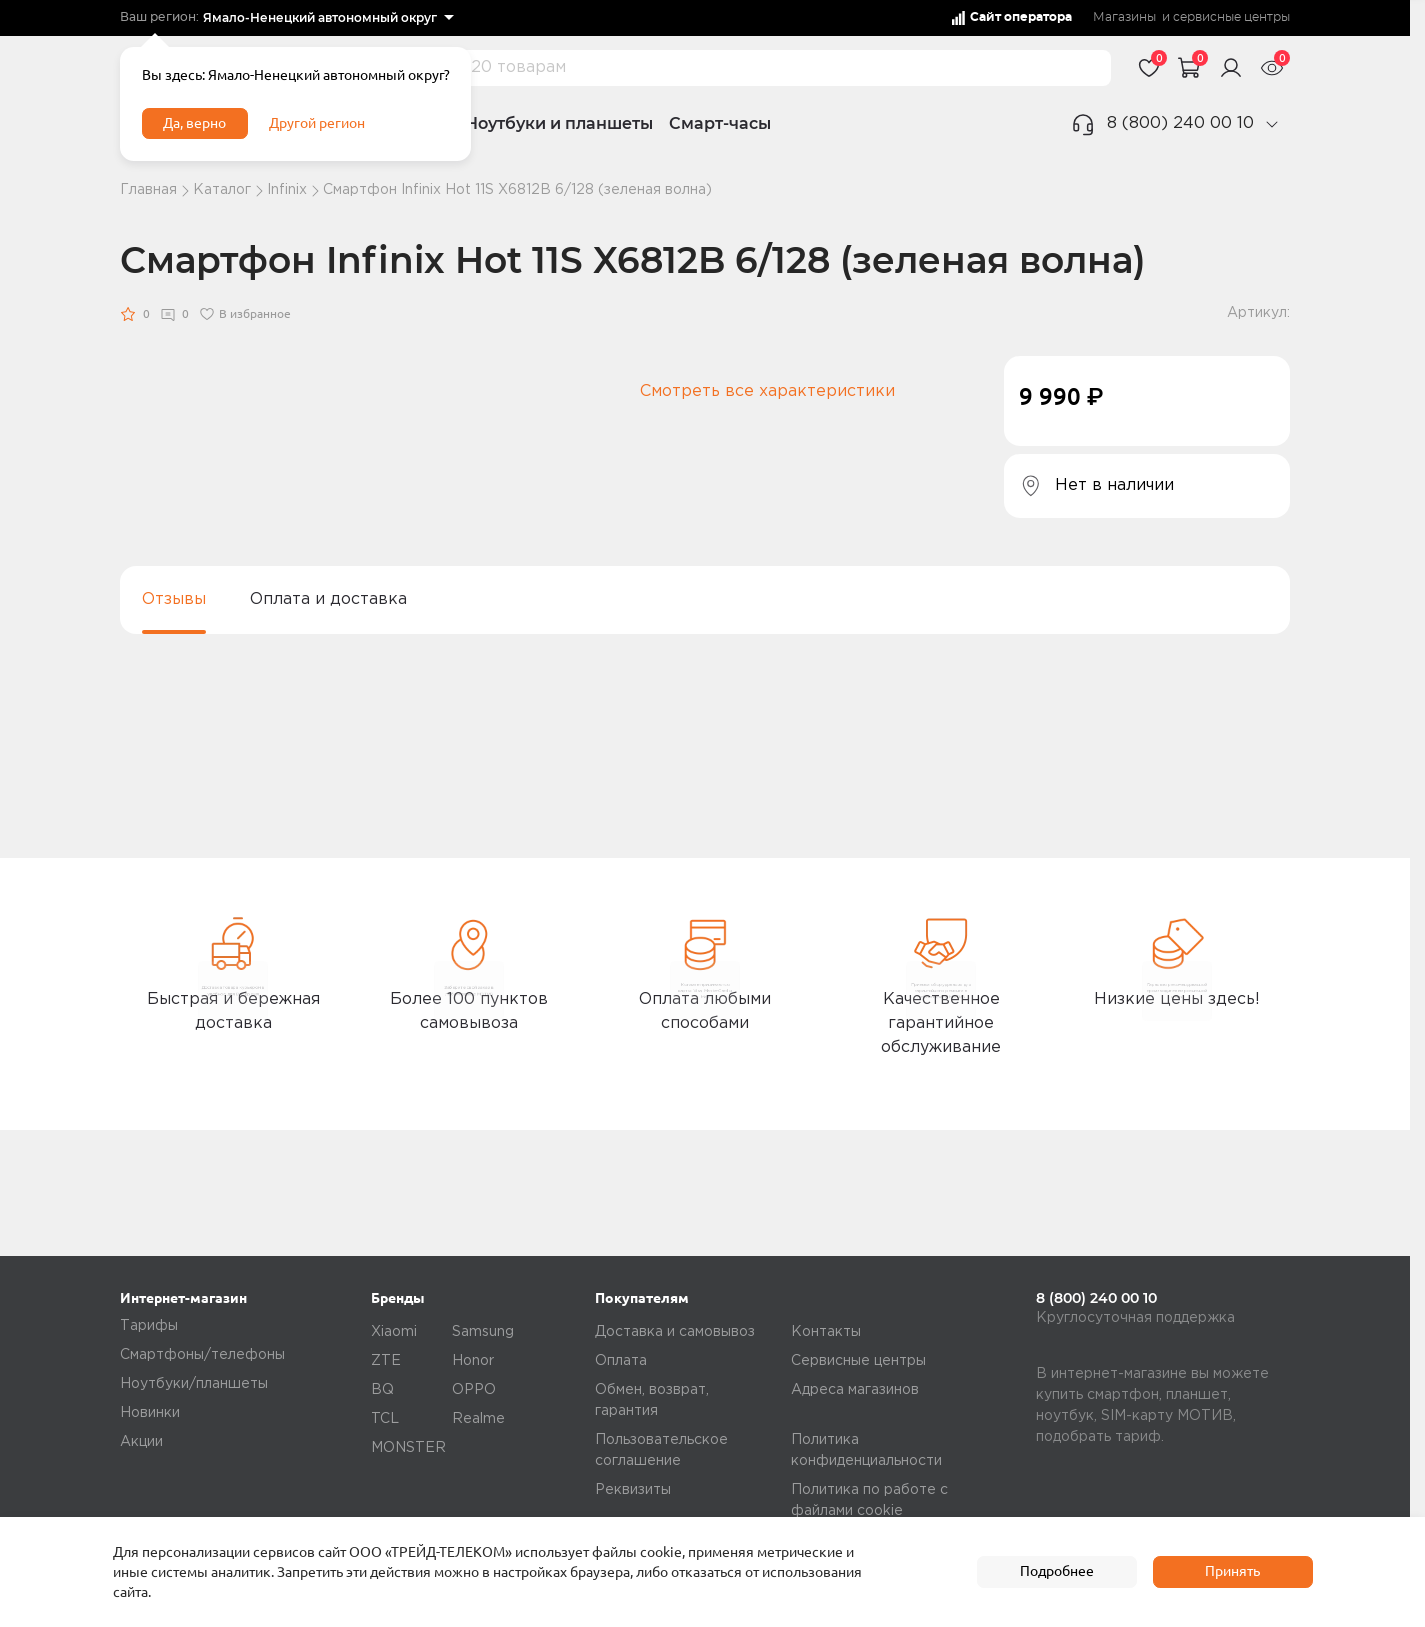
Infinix (287, 190)
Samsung (483, 1332)
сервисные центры (1231, 17)
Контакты (826, 1332)
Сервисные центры (858, 1361)
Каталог (222, 190)
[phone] (1272, 124)
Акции (141, 1442)
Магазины (1124, 17)
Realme (478, 1419)
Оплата (621, 1361)
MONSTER (408, 1448)
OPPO (474, 1390)
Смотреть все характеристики (767, 391)
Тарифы (149, 1326)
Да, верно (206, 138)
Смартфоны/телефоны (202, 1355)
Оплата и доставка (328, 599)
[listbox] (328, 18)
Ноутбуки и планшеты (559, 123)
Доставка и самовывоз (675, 1332)
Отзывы (174, 599)
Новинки (150, 1413)
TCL (385, 1419)
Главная (148, 190)
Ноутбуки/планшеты (194, 1384)
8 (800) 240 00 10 (1180, 123)
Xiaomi (394, 1332)
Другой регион (349, 138)
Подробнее (1056, 1572)
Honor (473, 1361)
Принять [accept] (1232, 1572)
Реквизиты (633, 1490)
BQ (382, 1390)
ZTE (386, 1361)
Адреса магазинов (855, 1390)
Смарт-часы (720, 123)
